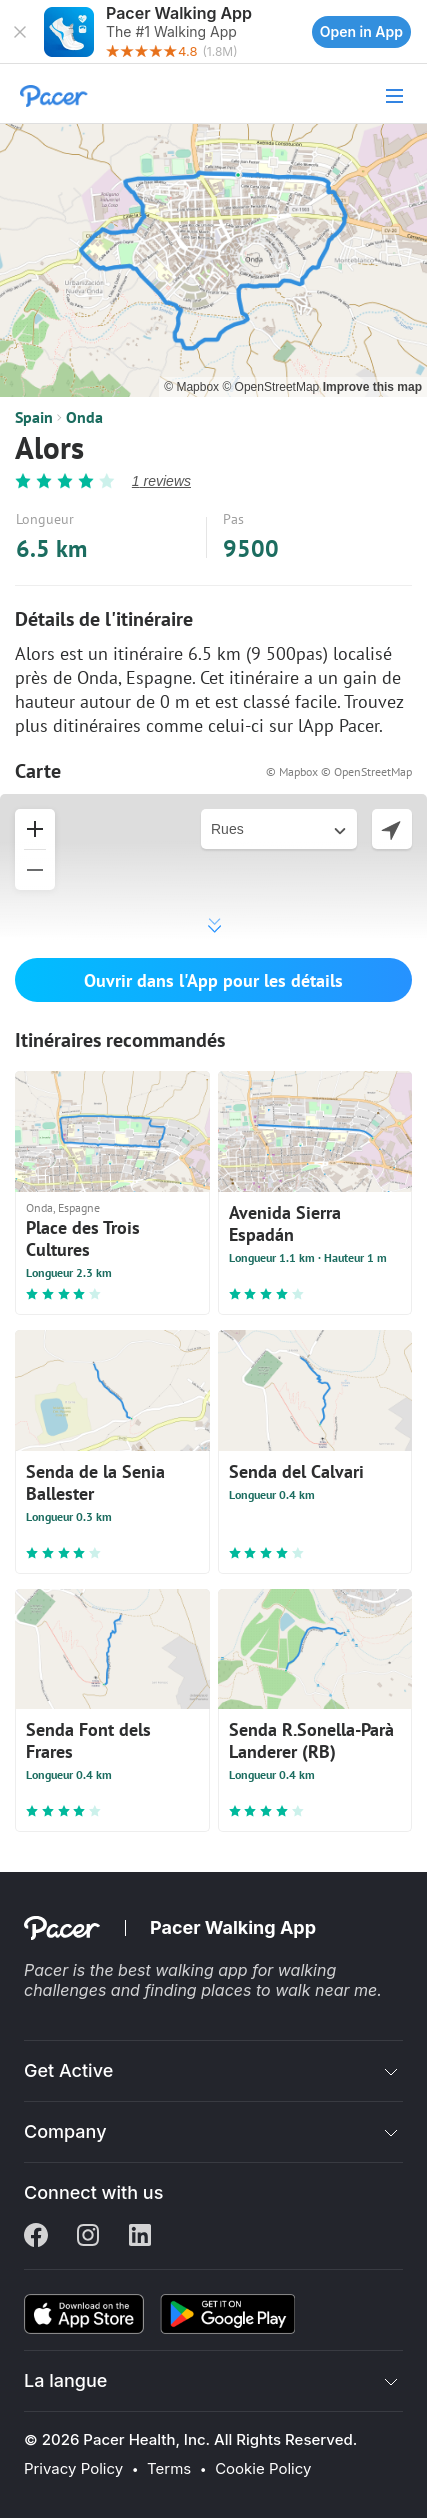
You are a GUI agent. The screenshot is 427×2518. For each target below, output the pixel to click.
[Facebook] (36, 2237)
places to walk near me (289, 1990)
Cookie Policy (263, 2469)
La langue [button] (65, 2380)
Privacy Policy (73, 2469)
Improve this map (372, 387)
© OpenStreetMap (272, 387)
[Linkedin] (140, 2237)
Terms (169, 2469)
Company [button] (65, 2131)
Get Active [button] (68, 2070)
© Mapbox (193, 387)
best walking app (185, 1970)
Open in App (361, 31)
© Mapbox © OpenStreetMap (339, 771)
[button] (20, 32)
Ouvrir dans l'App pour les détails (213, 980)
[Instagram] (88, 2237)
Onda (84, 417)
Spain (34, 417)
